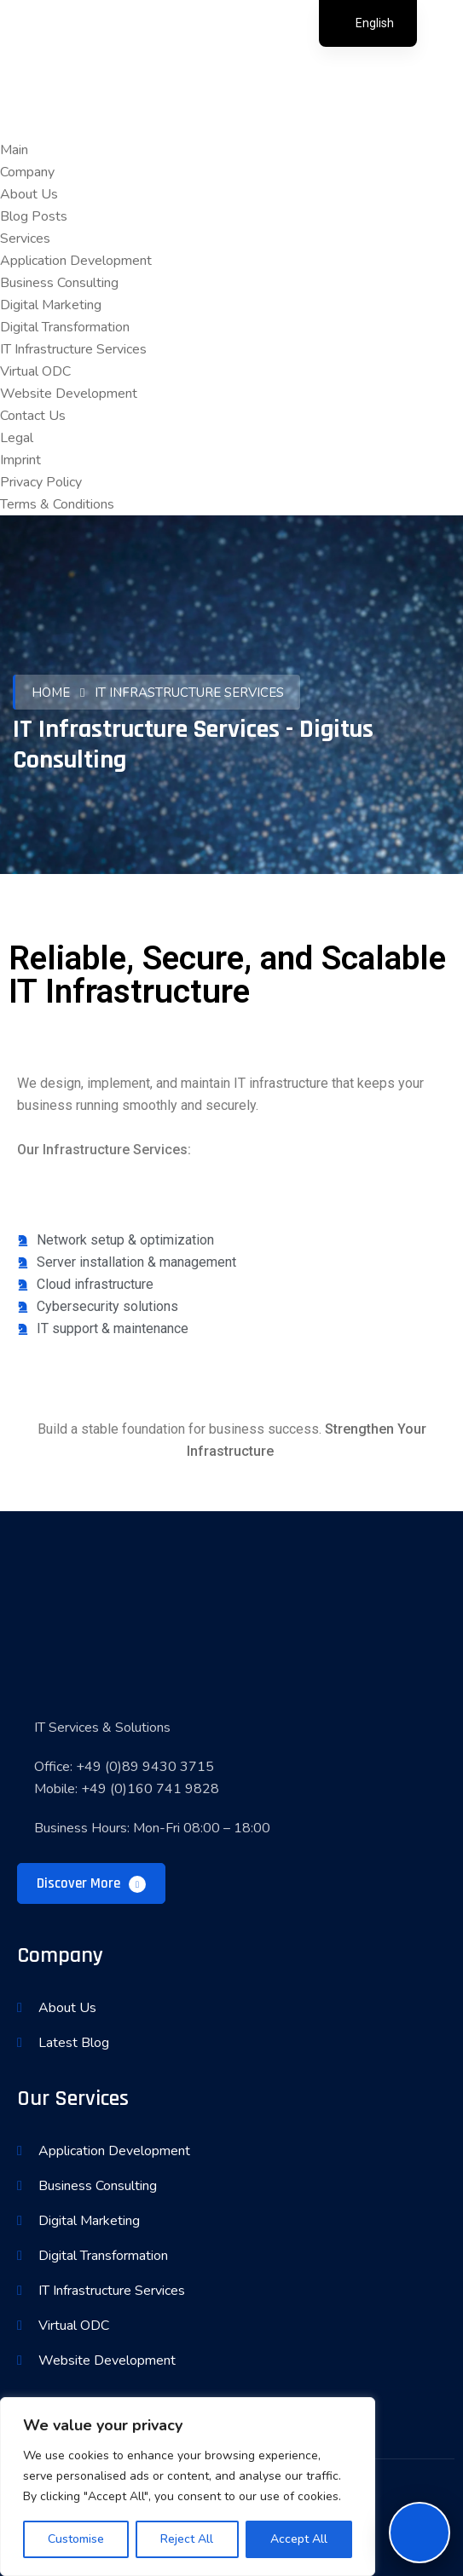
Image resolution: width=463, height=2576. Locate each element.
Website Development (68, 393)
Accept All (298, 2539)
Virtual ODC (35, 371)
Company (27, 172)
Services (25, 238)
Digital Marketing (50, 305)
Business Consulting (59, 282)
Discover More (91, 1883)
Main (14, 150)
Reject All (186, 2539)
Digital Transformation (65, 327)
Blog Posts (33, 216)
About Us (29, 194)
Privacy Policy (41, 482)
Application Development (76, 260)
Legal (16, 437)
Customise (76, 2539)
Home (51, 692)
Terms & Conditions (57, 504)
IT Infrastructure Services (73, 349)
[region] (187, 2486)
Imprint (20, 460)
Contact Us (33, 415)
